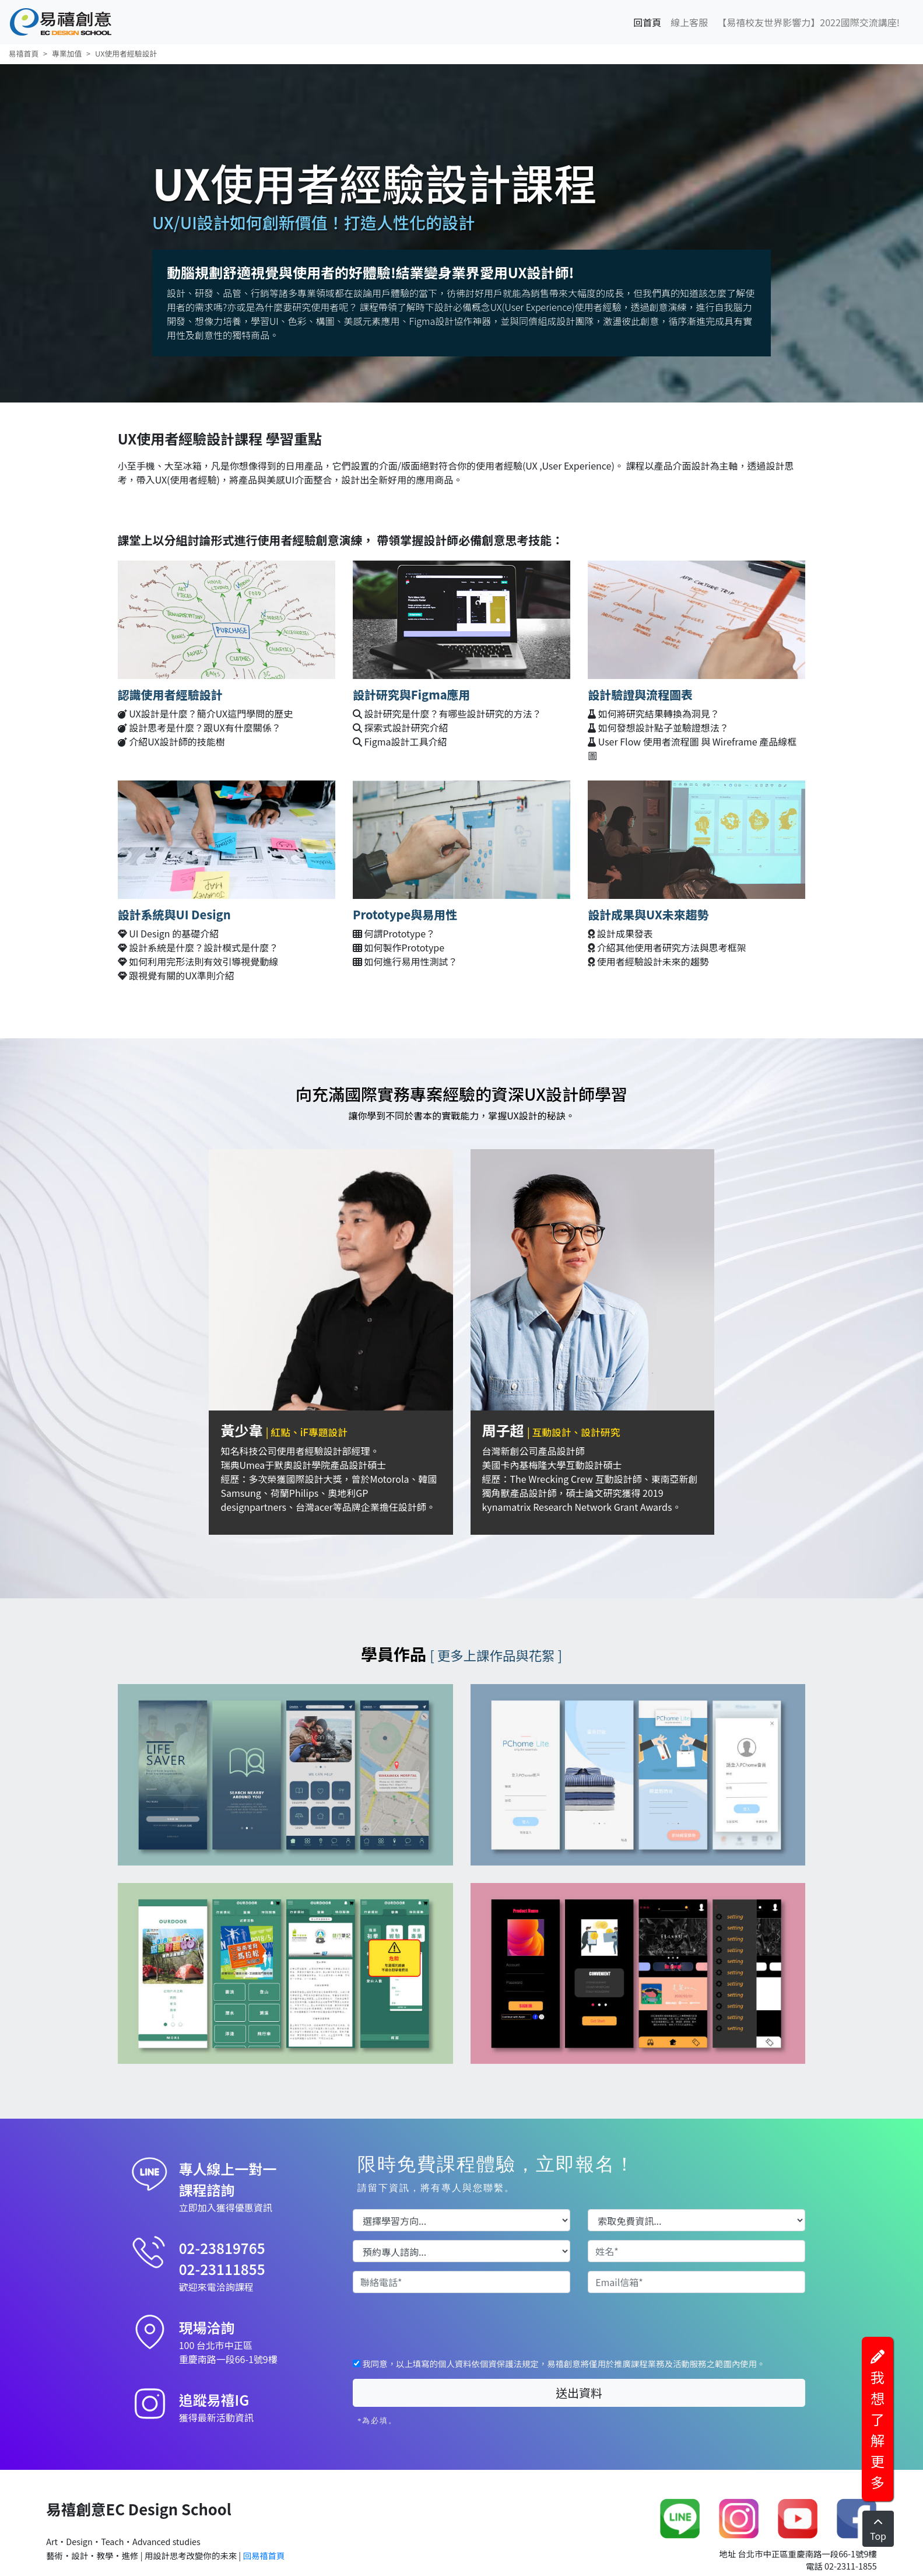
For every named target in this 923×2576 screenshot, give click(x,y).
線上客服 (689, 22)
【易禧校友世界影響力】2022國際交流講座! (808, 22)
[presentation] (441, 2324)
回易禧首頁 (263, 2555)
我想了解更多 (878, 2421)
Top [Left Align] (878, 2530)
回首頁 (649, 22)
